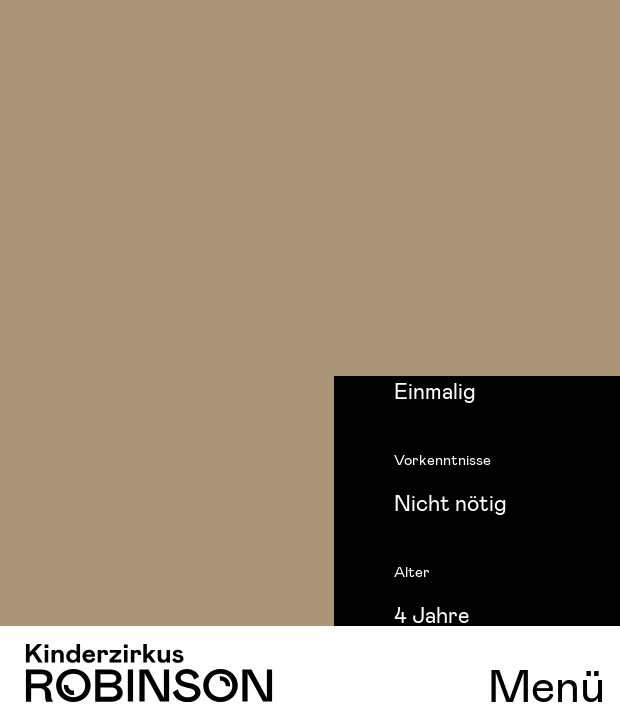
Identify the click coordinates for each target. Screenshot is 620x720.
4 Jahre (431, 614)
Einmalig (435, 390)
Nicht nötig (450, 502)
